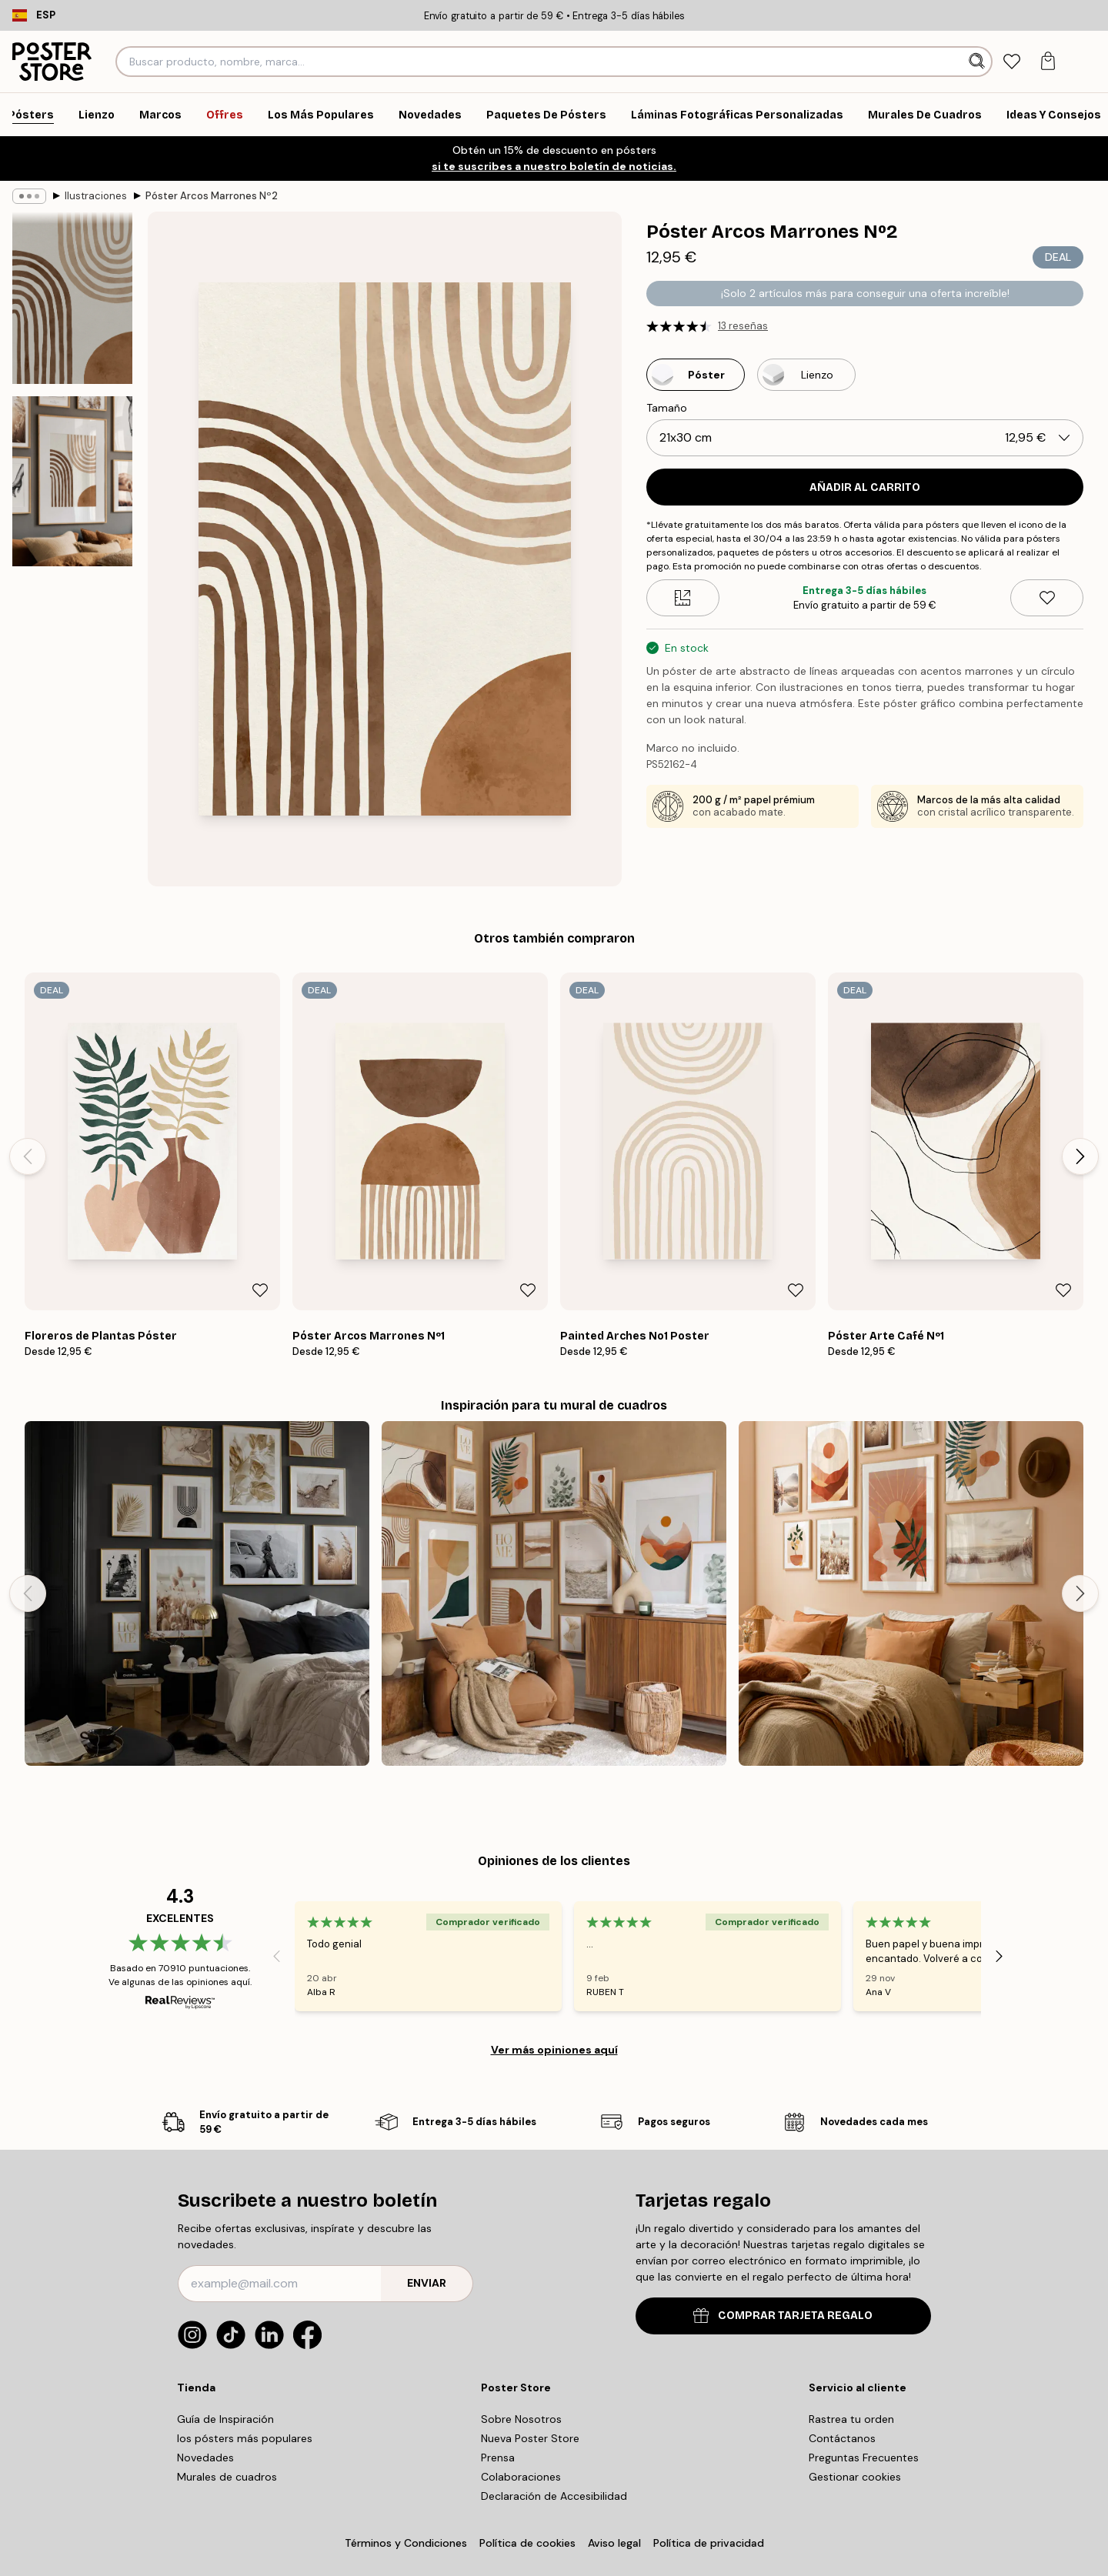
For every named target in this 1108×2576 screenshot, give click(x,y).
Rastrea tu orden (851, 2419)
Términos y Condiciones (406, 2543)
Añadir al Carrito (864, 487)
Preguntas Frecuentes (864, 2457)
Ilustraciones (96, 195)
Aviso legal (614, 2543)
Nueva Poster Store (530, 2438)
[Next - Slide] (1080, 1156)
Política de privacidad (708, 2543)
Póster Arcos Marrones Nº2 (211, 195)
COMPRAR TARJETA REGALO (783, 2315)
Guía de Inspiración (225, 2419)
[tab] (1011, 62)
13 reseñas (743, 325)
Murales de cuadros (227, 2477)
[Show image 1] (72, 298)
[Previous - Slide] (27, 1156)
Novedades (205, 2457)
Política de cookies (527, 2543)
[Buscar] (978, 61)
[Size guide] (682, 597)
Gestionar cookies (855, 2477)
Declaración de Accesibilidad (554, 2496)
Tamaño (666, 408)
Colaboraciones (521, 2477)
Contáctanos (842, 2438)
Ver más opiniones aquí (554, 2050)
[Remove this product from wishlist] (1046, 597)
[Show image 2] (72, 481)
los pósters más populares (244, 2438)
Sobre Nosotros (521, 2419)
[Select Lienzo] (806, 375)
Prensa (498, 2457)
